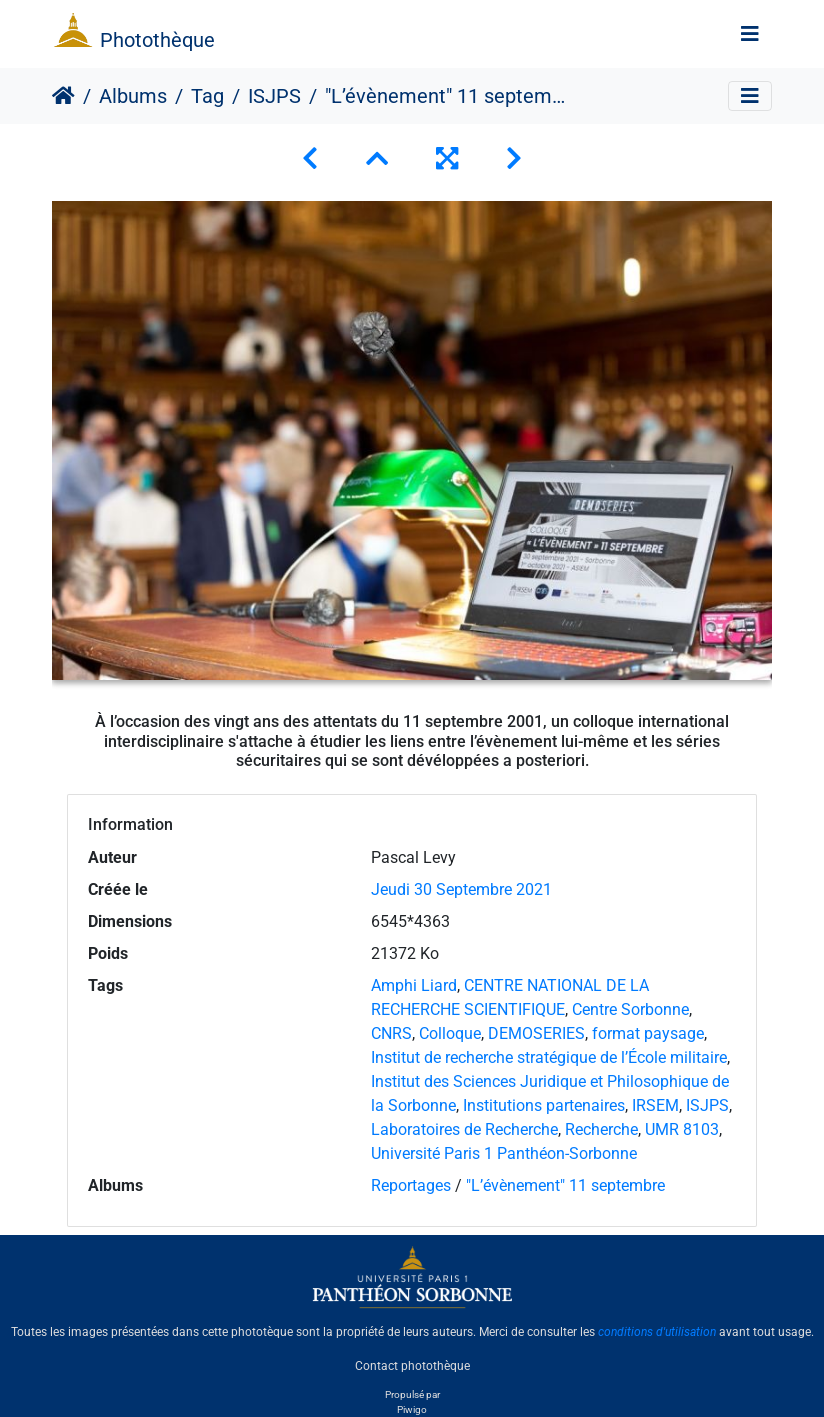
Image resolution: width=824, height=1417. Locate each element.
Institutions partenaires (544, 1105)
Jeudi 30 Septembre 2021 (461, 889)
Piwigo (412, 1409)
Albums (133, 96)
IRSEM (655, 1105)
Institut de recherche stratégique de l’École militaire (549, 1057)
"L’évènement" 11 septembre (565, 1185)
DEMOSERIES (536, 1033)
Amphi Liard (414, 985)
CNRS (391, 1033)
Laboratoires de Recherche (464, 1129)
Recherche (601, 1129)
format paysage (648, 1033)
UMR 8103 (682, 1129)
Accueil (63, 96)
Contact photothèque (412, 1366)
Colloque (450, 1033)
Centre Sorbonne (630, 1009)
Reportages (411, 1185)
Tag (207, 96)
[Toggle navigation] (750, 34)
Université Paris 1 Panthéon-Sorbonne (504, 1153)
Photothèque (157, 40)
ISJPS (274, 96)
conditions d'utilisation (657, 1332)
